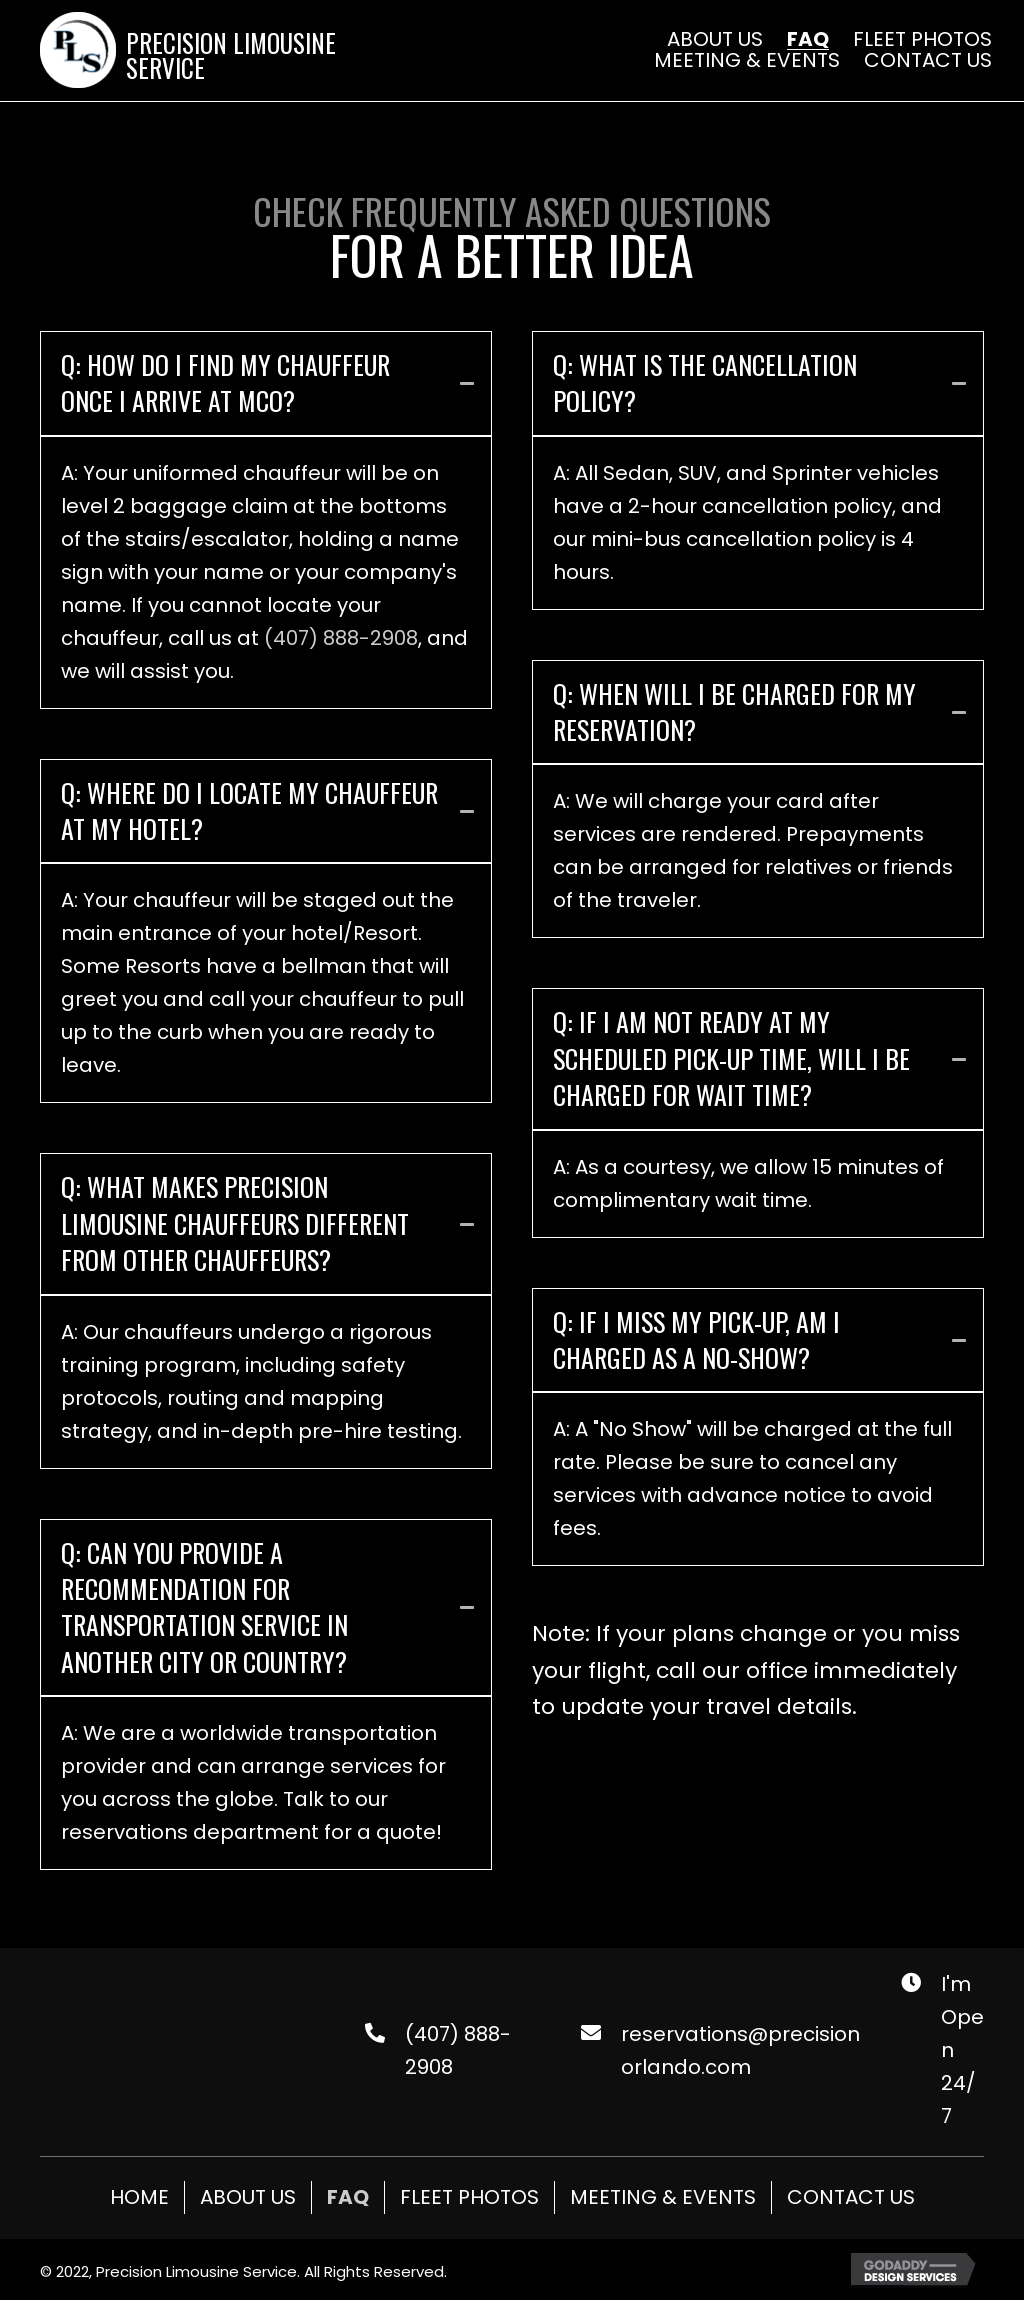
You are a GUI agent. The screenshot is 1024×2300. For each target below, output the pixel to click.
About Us (248, 2197)
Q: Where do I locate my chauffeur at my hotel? (249, 811)
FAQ (348, 2197)
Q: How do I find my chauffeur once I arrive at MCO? (225, 383)
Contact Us (851, 2197)
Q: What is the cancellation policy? (705, 383)
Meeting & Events (663, 2197)
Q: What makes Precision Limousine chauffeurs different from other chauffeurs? (235, 1223)
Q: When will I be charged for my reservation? (734, 712)
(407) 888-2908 (341, 638)
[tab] (266, 383)
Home (139, 2197)
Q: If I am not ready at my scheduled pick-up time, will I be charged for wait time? (731, 1058)
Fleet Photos (469, 2197)
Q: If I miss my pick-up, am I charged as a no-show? (696, 1340)
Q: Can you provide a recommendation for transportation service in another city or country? (204, 1608)
